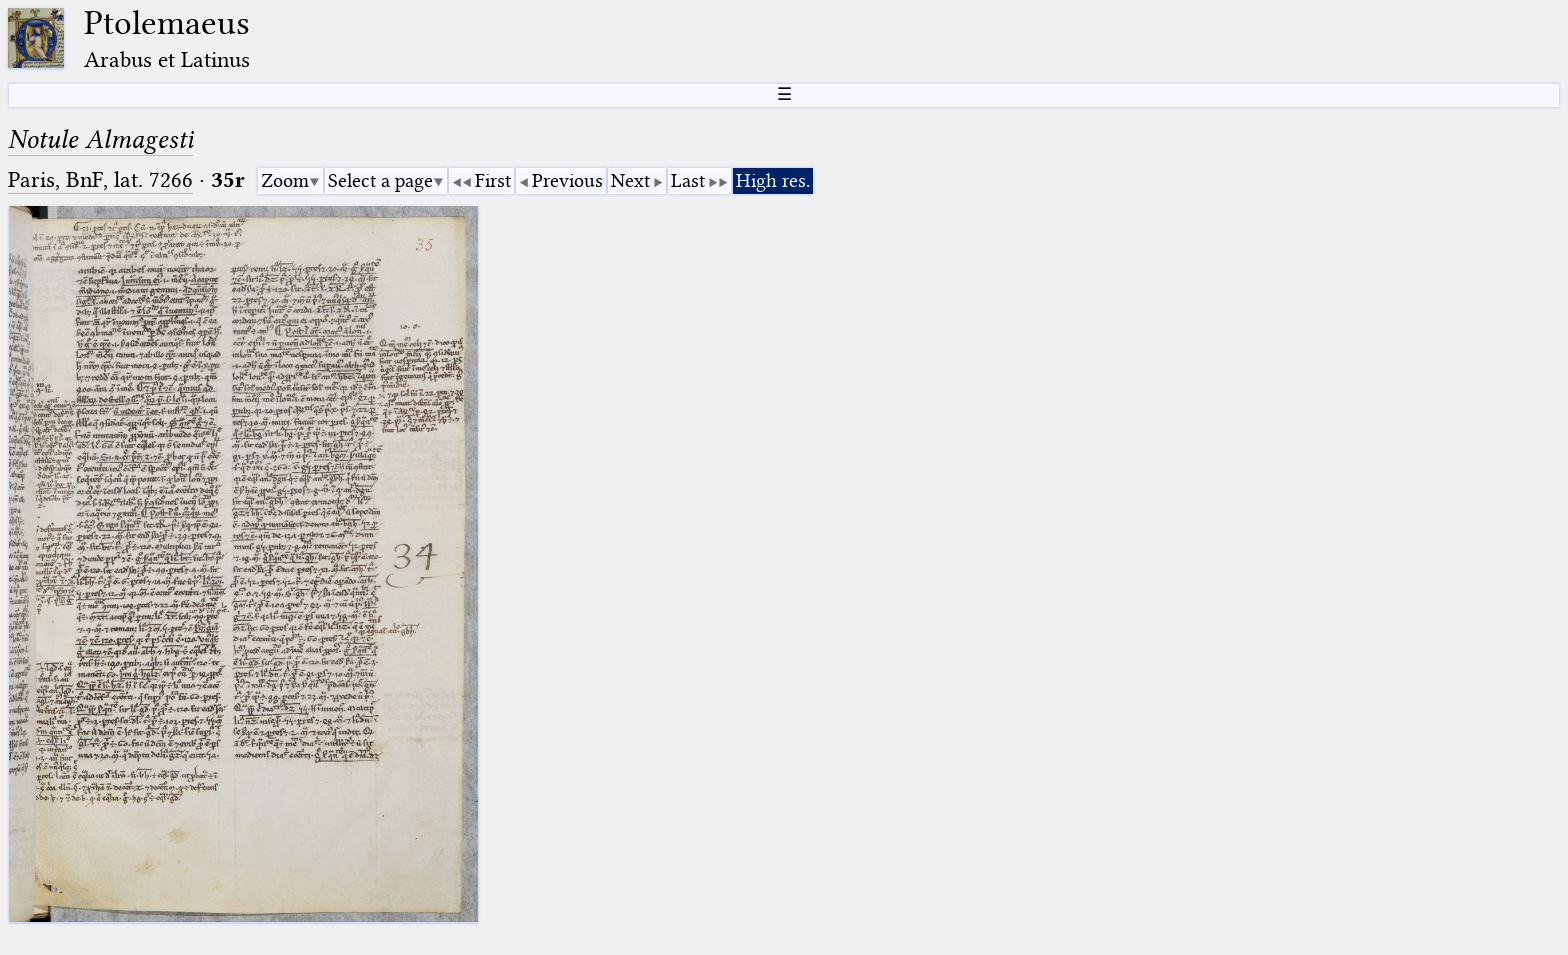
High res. (773, 180)
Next (630, 180)
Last (688, 180)
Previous (567, 180)
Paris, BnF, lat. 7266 (100, 179)
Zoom (285, 180)
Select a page (380, 180)
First (493, 180)
